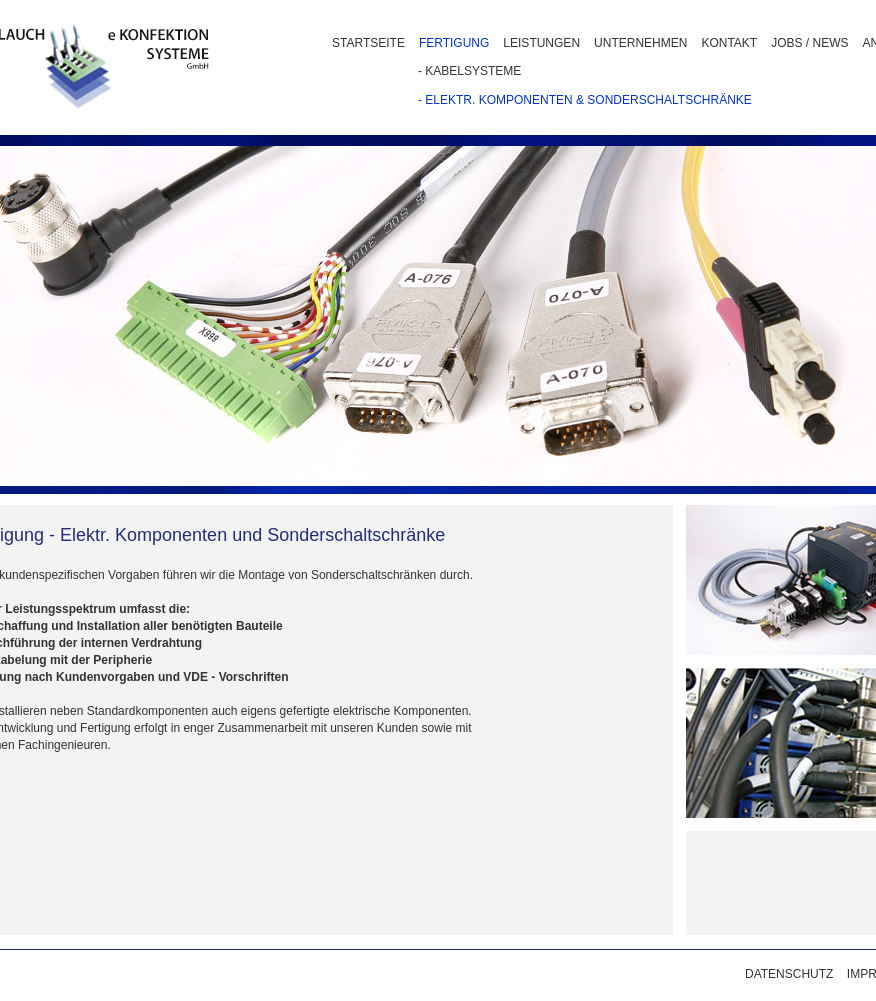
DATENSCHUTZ (789, 974)
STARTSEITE (368, 43)
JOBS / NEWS (809, 43)
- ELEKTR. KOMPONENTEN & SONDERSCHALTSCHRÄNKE (585, 100)
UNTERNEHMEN (640, 43)
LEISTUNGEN (541, 43)
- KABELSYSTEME (469, 71)
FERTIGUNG (454, 43)
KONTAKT (729, 43)
